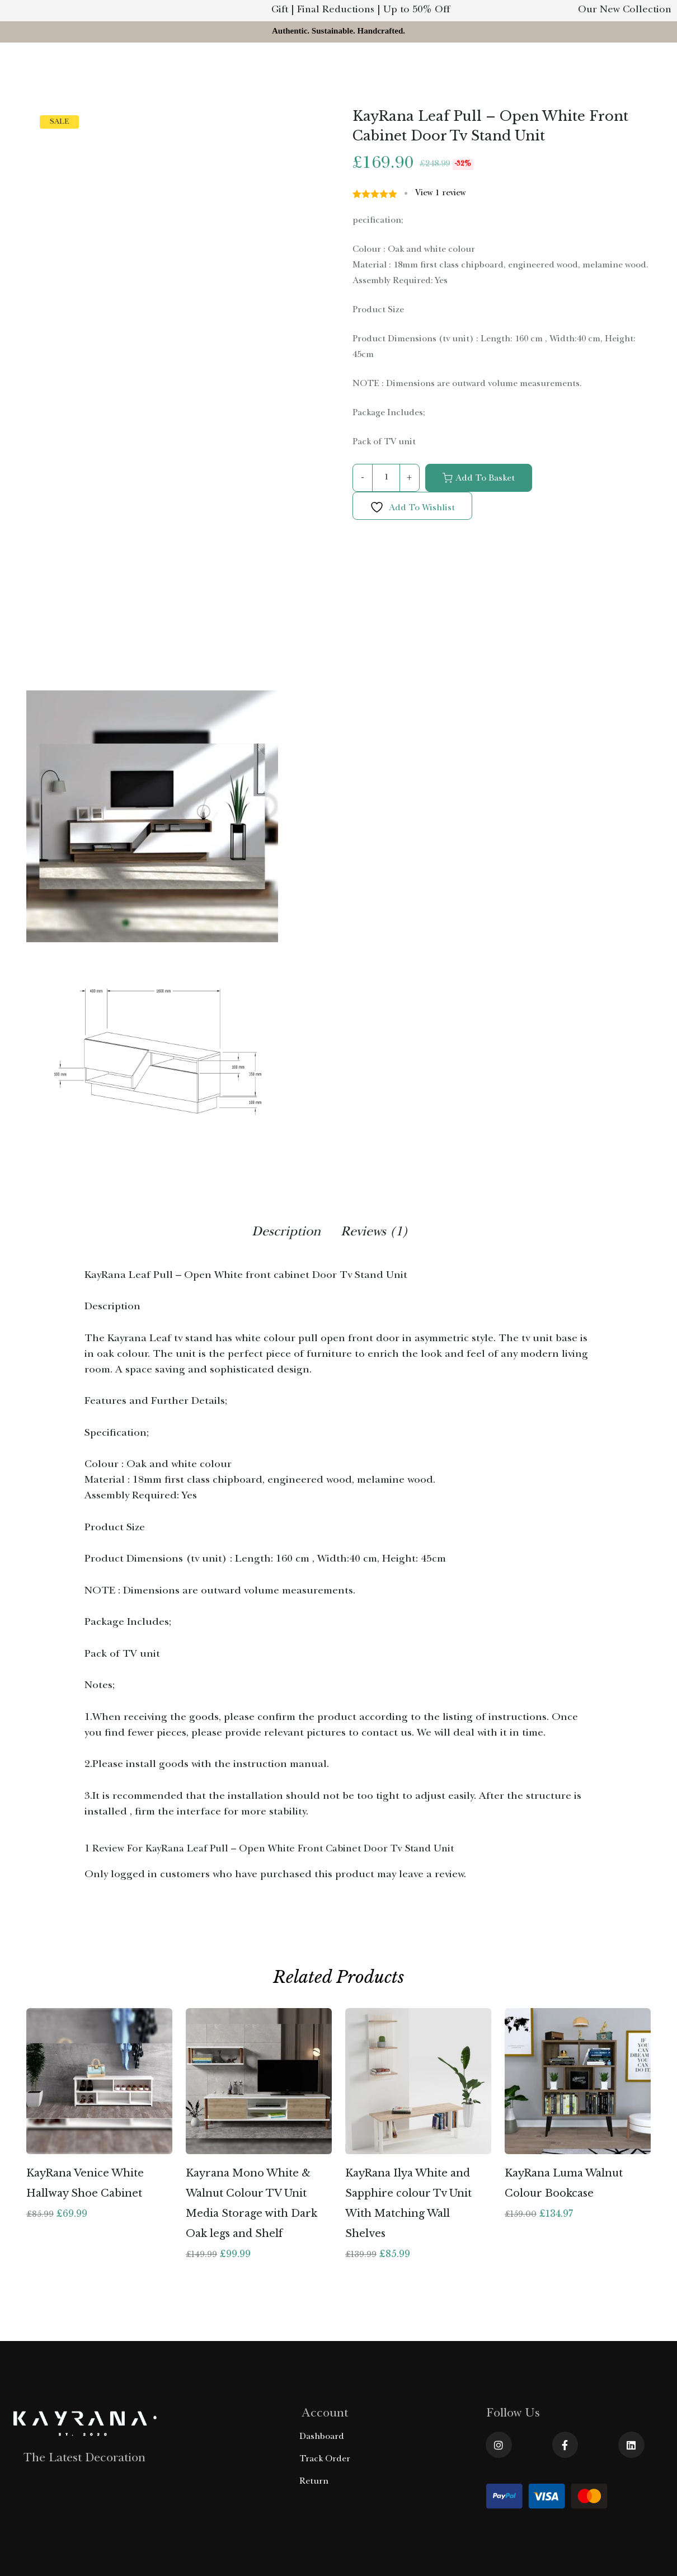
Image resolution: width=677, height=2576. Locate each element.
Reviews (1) (374, 1233)
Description (286, 1233)
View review (440, 194)
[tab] (286, 1235)
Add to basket (485, 478)
